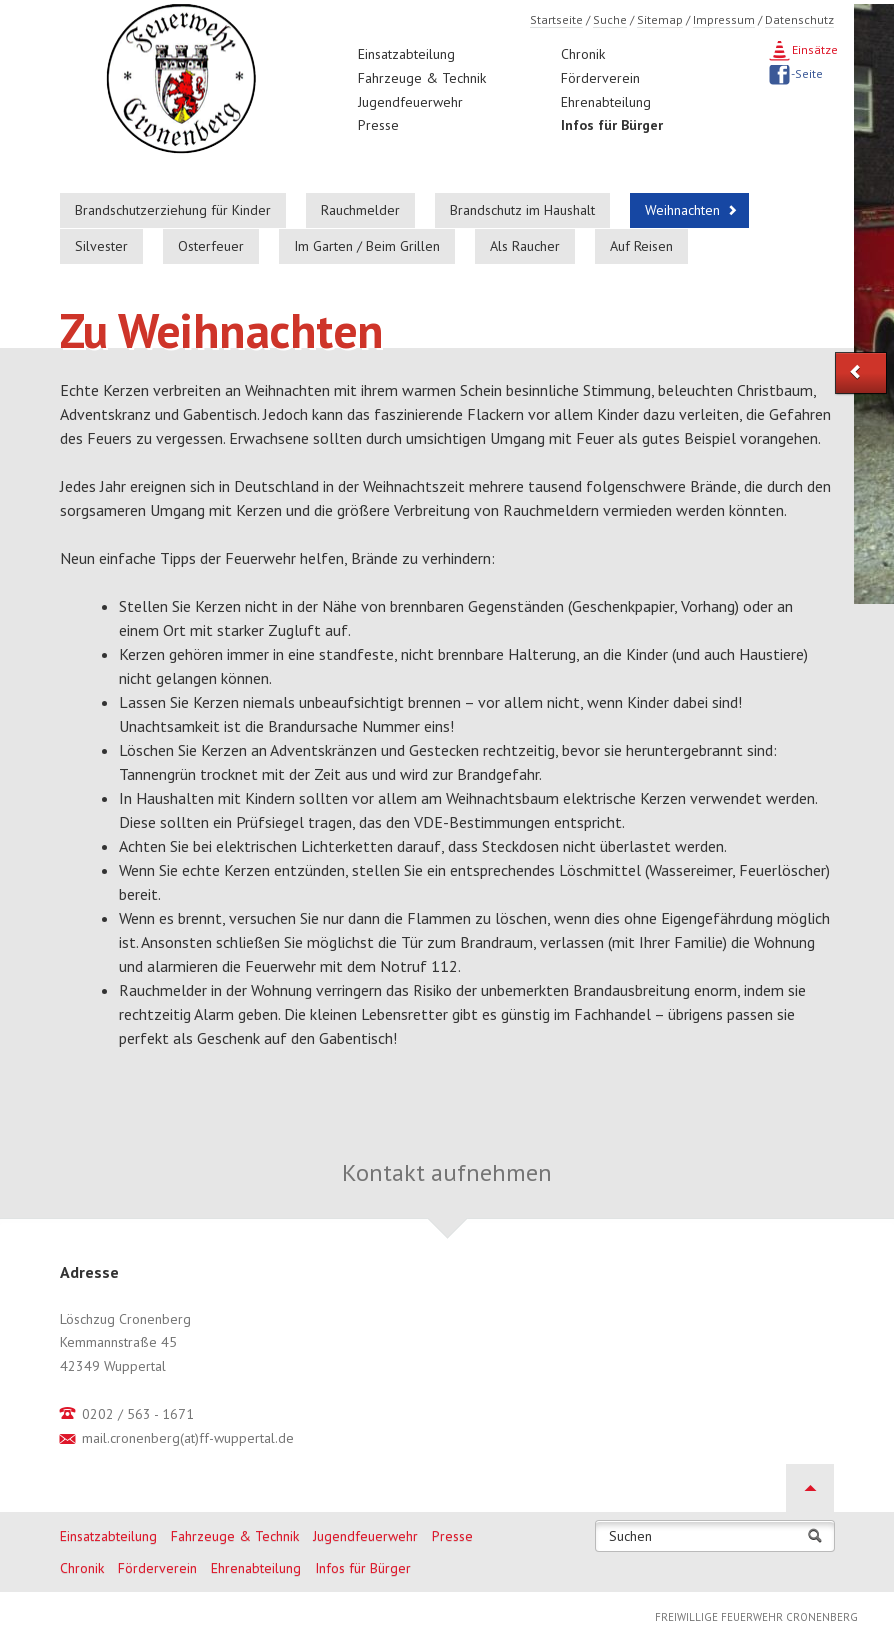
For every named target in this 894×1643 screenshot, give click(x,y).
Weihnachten (682, 210)
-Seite (806, 73)
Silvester (101, 246)
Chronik (583, 54)
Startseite (556, 19)
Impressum (724, 19)
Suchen (630, 1536)
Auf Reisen (641, 246)
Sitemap (660, 19)
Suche (610, 19)
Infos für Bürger (612, 125)
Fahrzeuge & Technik (422, 78)
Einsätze (813, 49)
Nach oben (810, 1488)
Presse (378, 125)
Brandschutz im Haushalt (522, 210)
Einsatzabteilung (406, 54)
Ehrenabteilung (606, 102)
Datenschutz (799, 19)
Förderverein (600, 78)
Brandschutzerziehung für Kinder (173, 210)
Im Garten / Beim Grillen (367, 246)
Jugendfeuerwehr (410, 102)
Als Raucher (525, 246)
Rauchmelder (360, 210)
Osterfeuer (211, 246)
